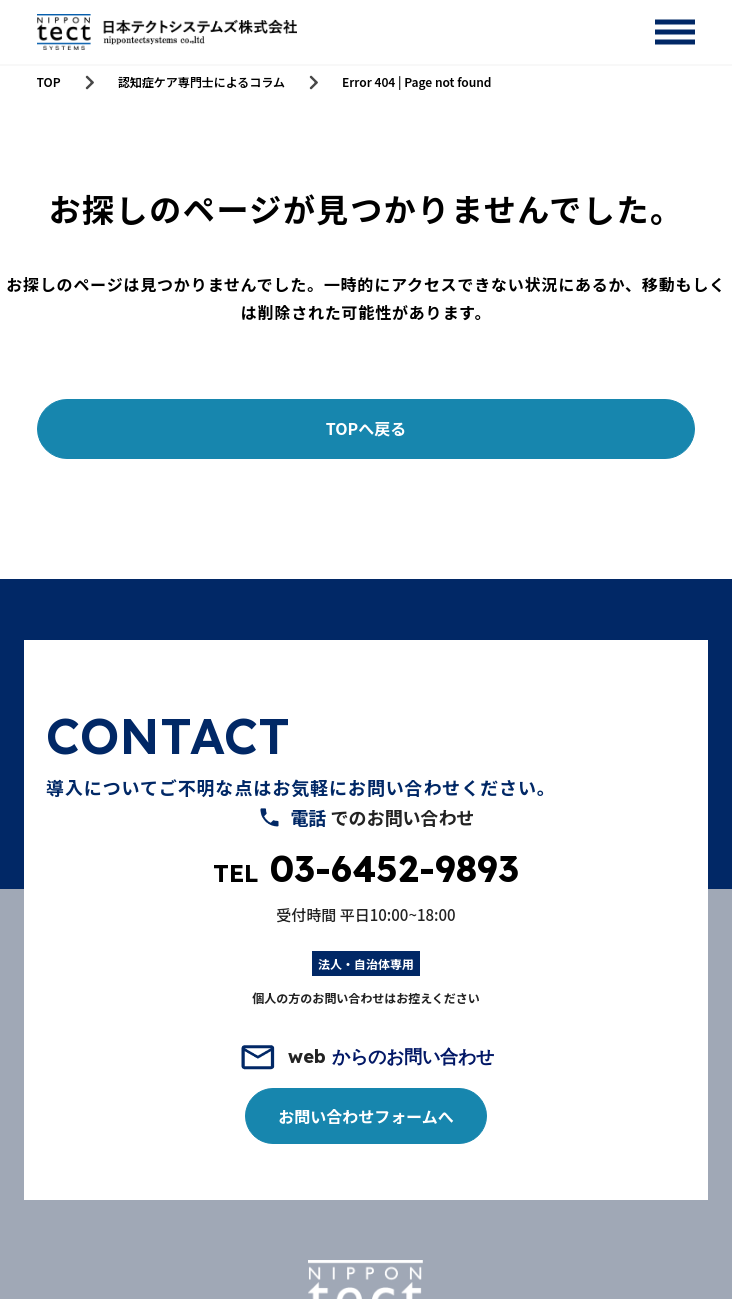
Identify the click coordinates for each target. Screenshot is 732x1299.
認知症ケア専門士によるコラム (201, 82)
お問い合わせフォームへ (366, 1116)
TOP (49, 82)
